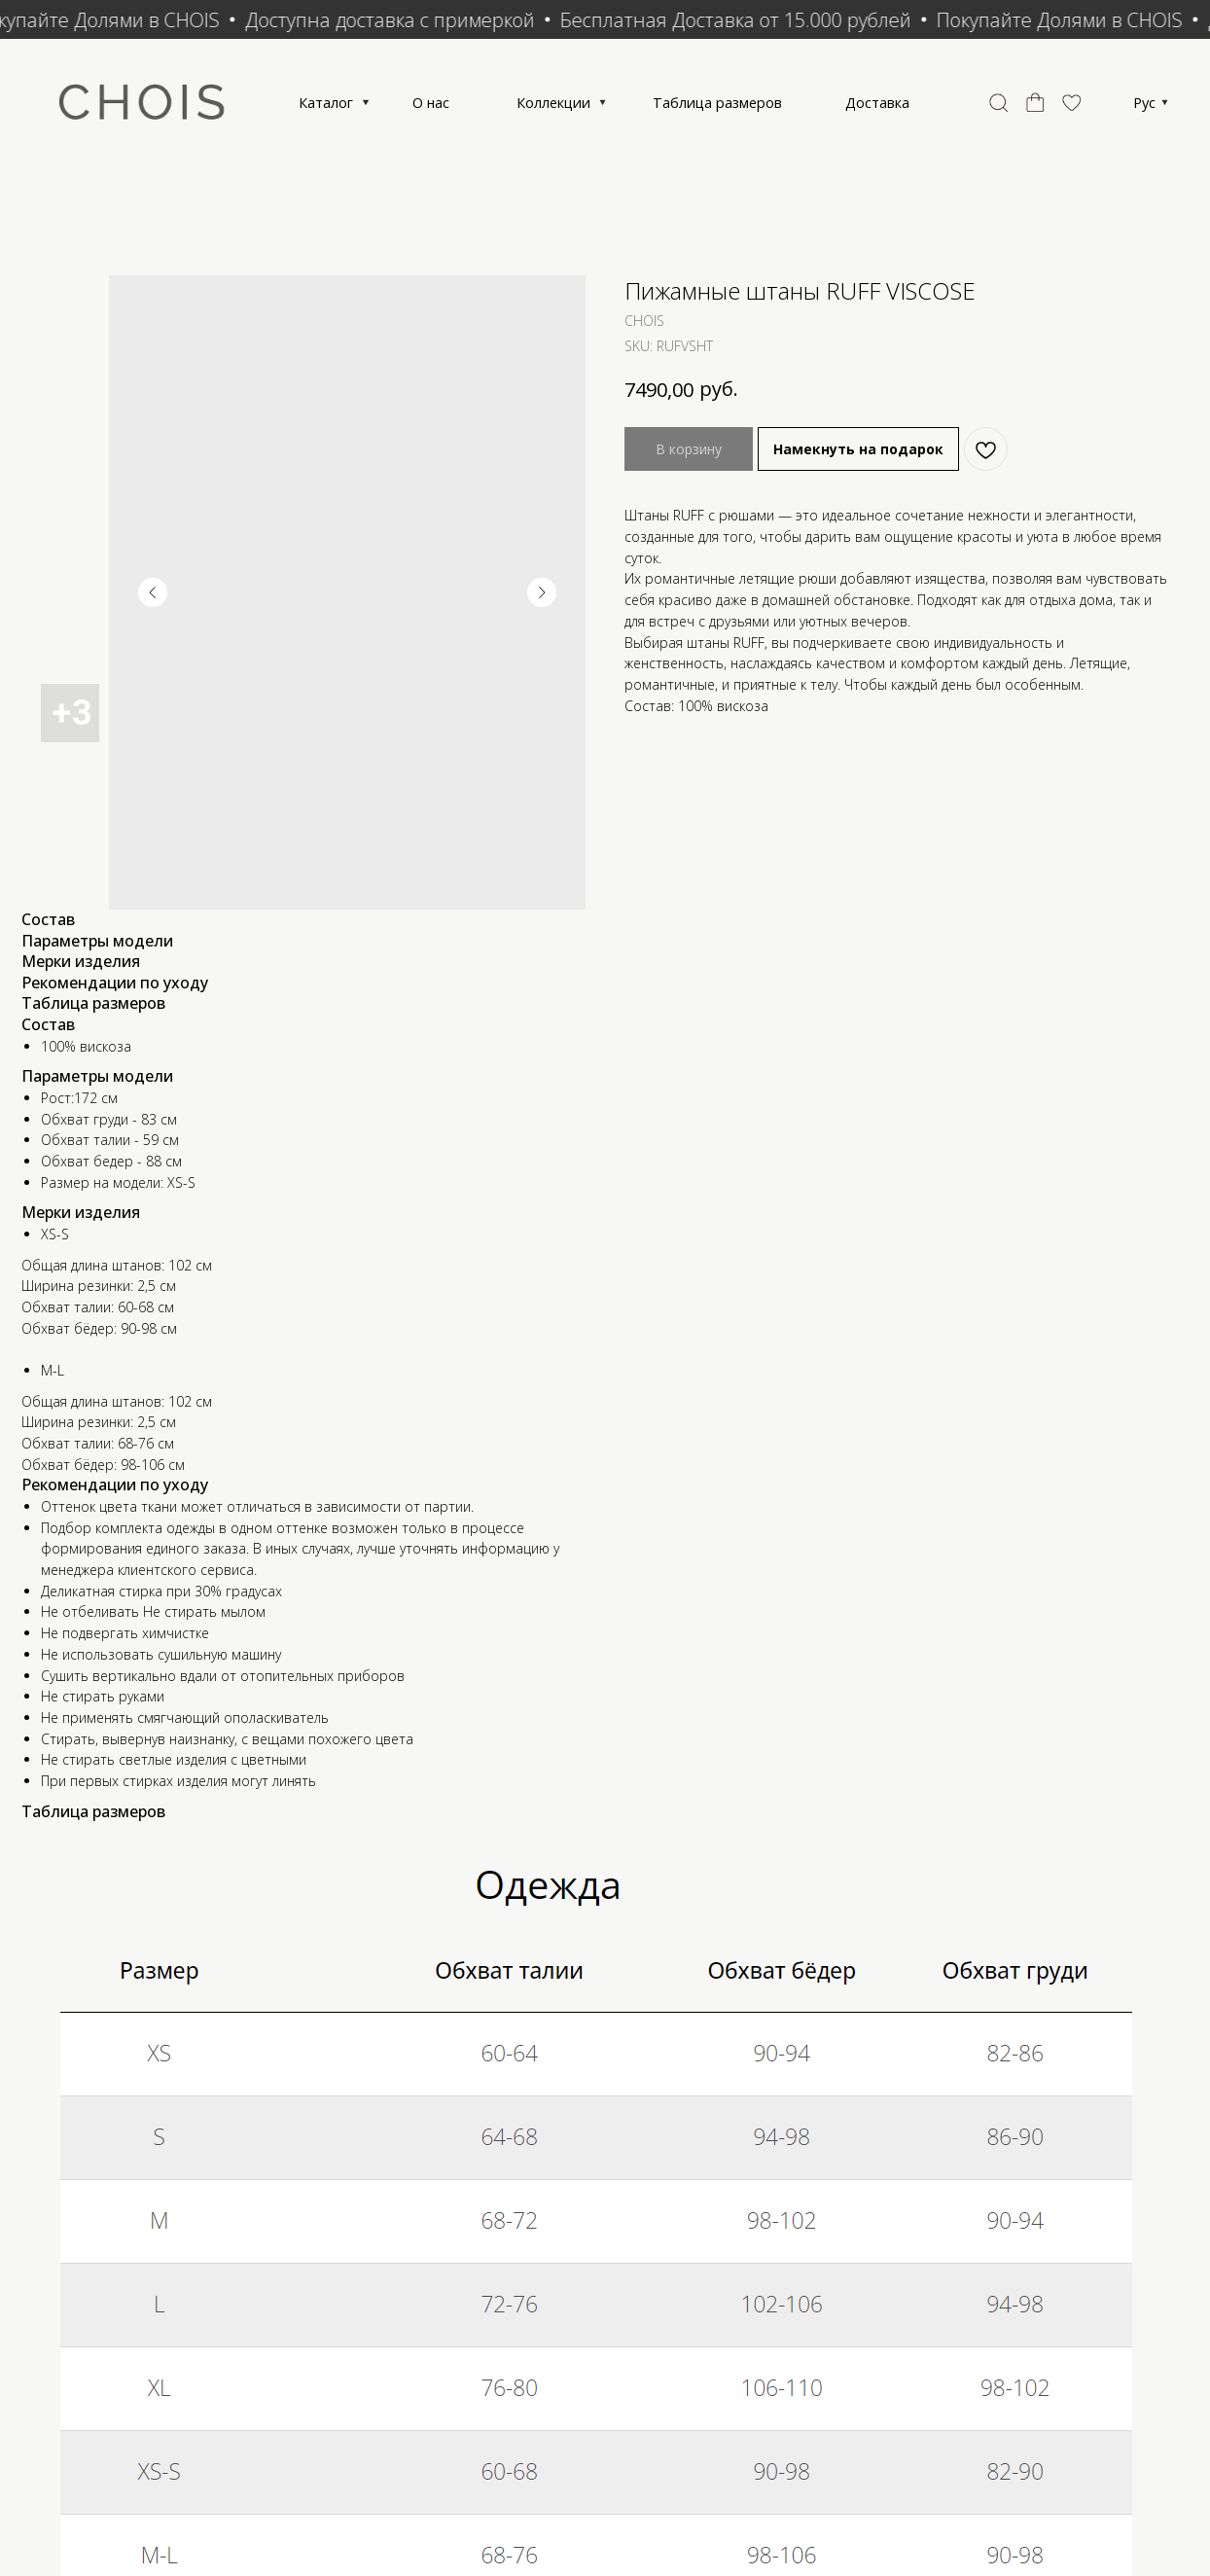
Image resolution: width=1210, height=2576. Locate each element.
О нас (502, 107)
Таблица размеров (836, 107)
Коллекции (646, 107)
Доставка (1020, 107)
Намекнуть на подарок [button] (858, 463)
